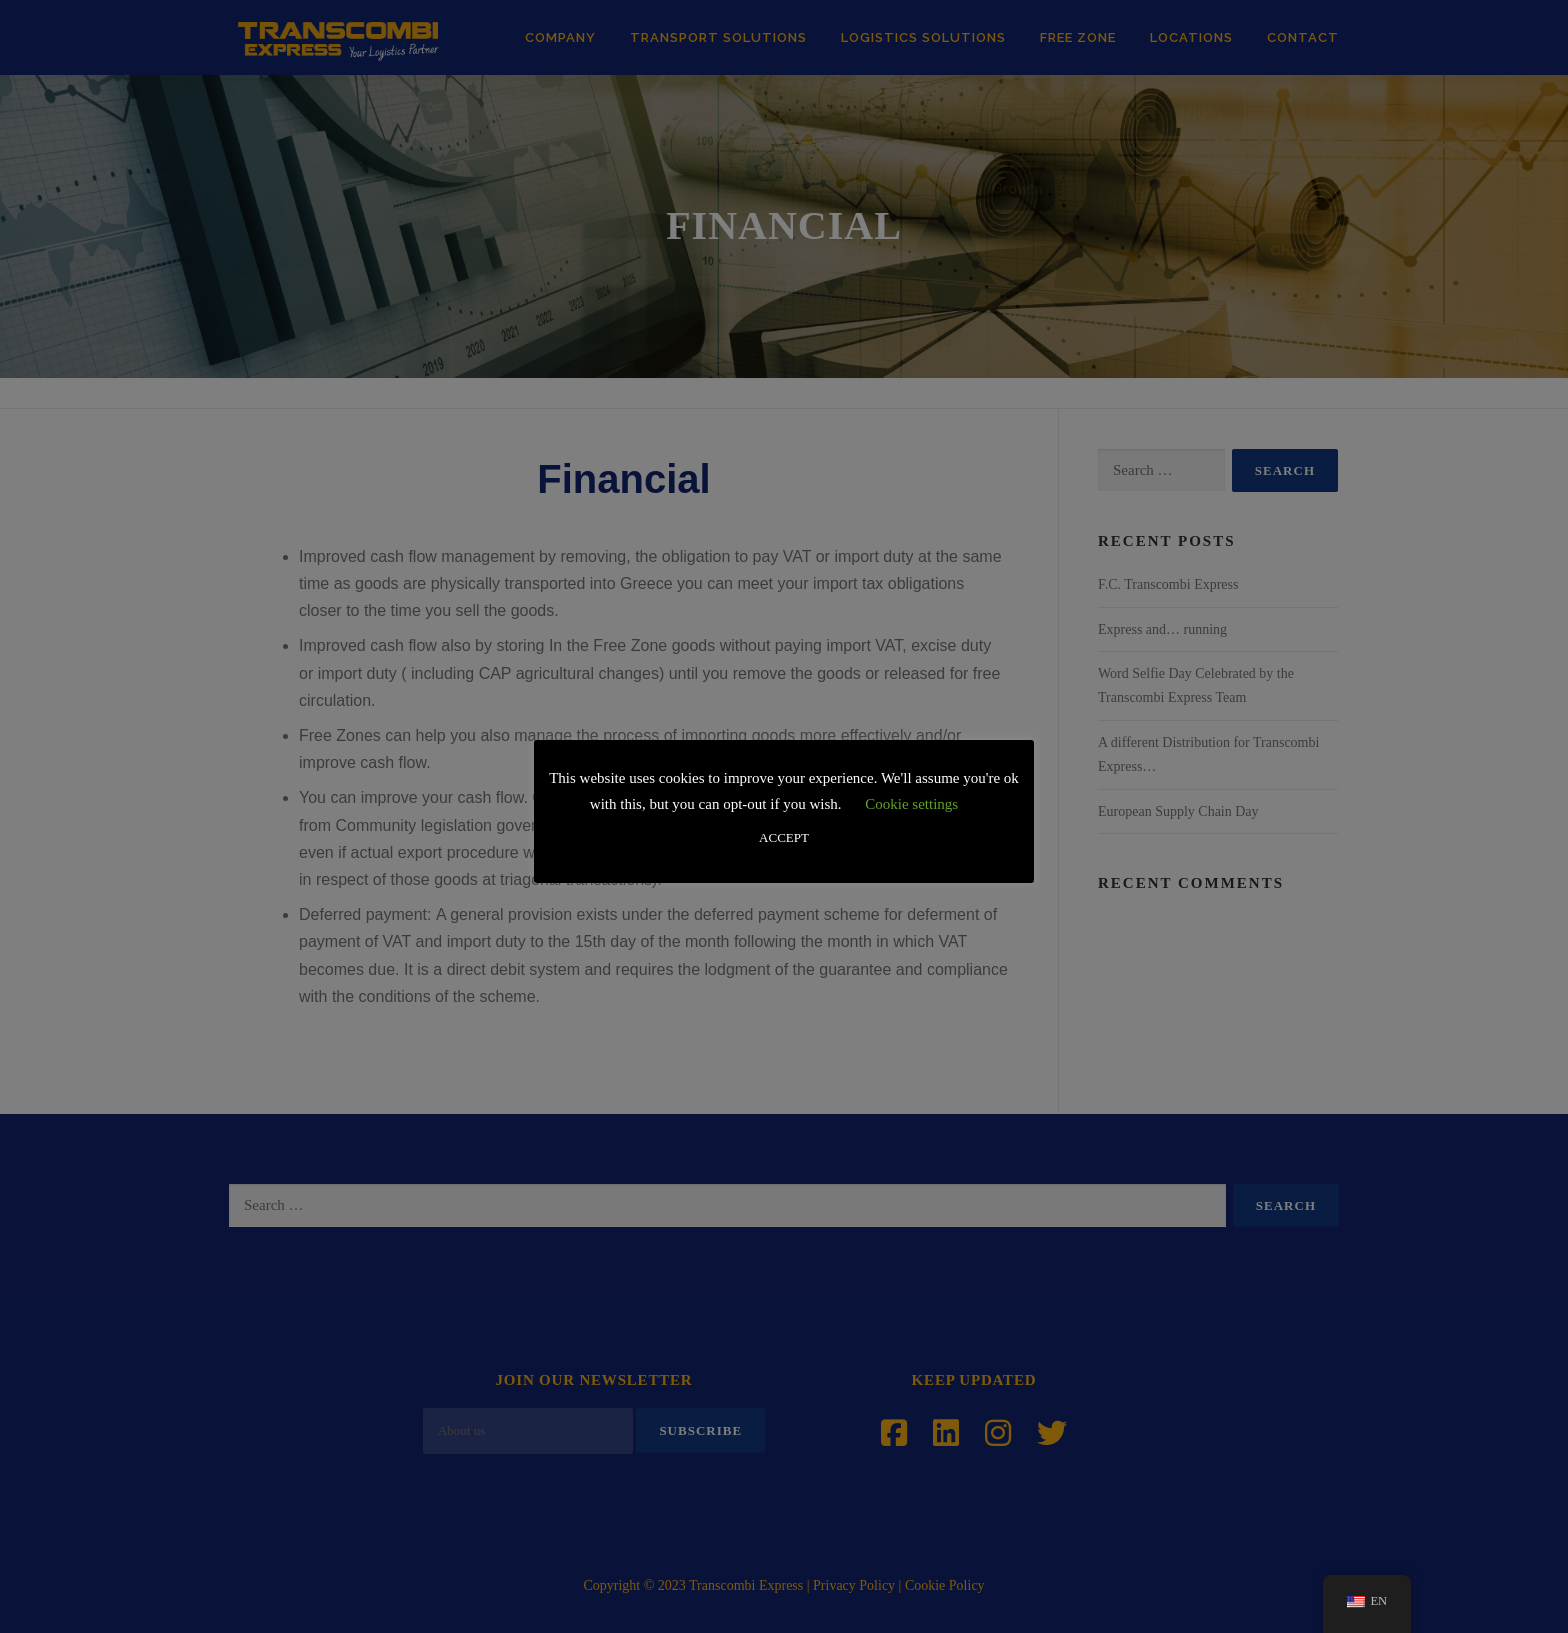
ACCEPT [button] (784, 837)
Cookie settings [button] (911, 804)
